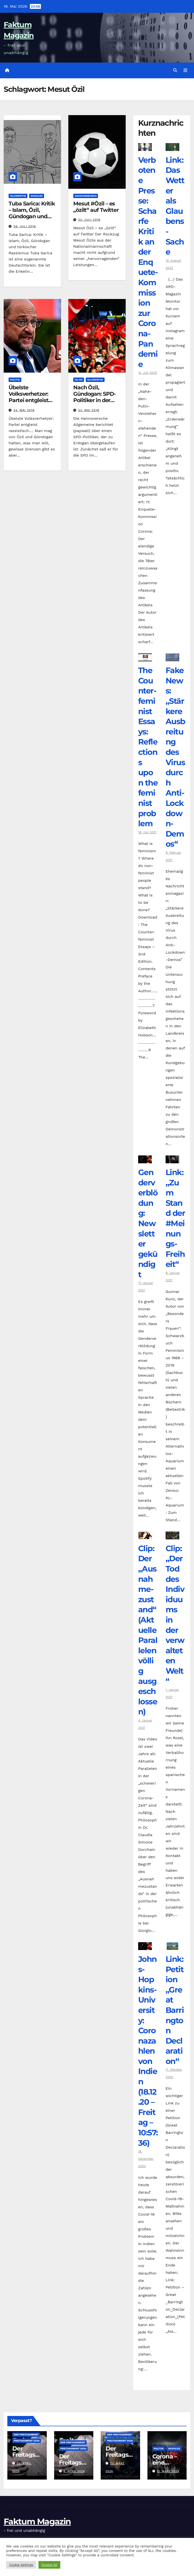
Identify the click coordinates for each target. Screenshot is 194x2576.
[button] (175, 70)
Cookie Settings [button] (21, 2565)
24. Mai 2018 (24, 410)
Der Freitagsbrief (26, 2434)
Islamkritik (18, 195)
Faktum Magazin (37, 2521)
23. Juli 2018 (89, 219)
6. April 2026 (74, 2471)
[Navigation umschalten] (185, 70)
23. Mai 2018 (88, 410)
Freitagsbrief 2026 (26, 2440)
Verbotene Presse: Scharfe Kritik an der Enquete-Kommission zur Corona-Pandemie (148, 262)
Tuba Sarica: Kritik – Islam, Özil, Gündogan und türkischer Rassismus (32, 216)
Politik (15, 379)
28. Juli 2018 (24, 226)
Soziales (37, 195)
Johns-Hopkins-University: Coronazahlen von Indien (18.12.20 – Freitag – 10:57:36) (148, 2051)
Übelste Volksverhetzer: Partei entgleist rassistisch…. (28, 397)
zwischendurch (86, 195)
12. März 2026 (168, 2471)
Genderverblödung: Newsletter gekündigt (148, 1223)
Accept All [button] (49, 2565)
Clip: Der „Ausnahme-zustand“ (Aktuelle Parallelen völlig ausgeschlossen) (147, 1630)
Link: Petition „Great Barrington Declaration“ (175, 2010)
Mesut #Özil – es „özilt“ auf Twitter (96, 206)
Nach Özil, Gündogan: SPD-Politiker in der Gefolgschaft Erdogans (94, 400)
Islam (79, 379)
